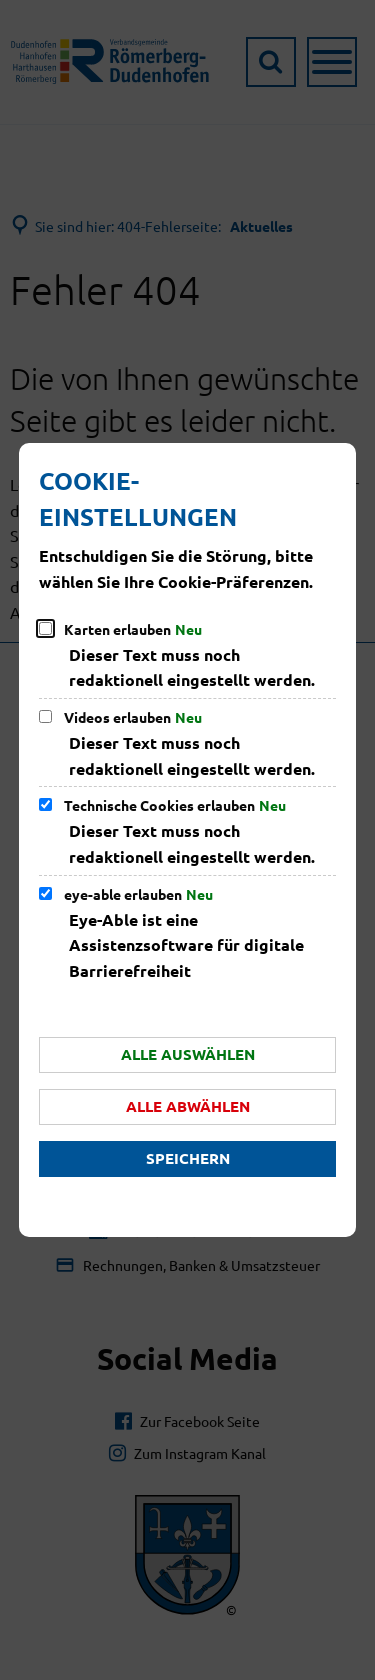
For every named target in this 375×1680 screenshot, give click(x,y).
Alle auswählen (188, 1054)
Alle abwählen (188, 1106)
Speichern (188, 1158)
